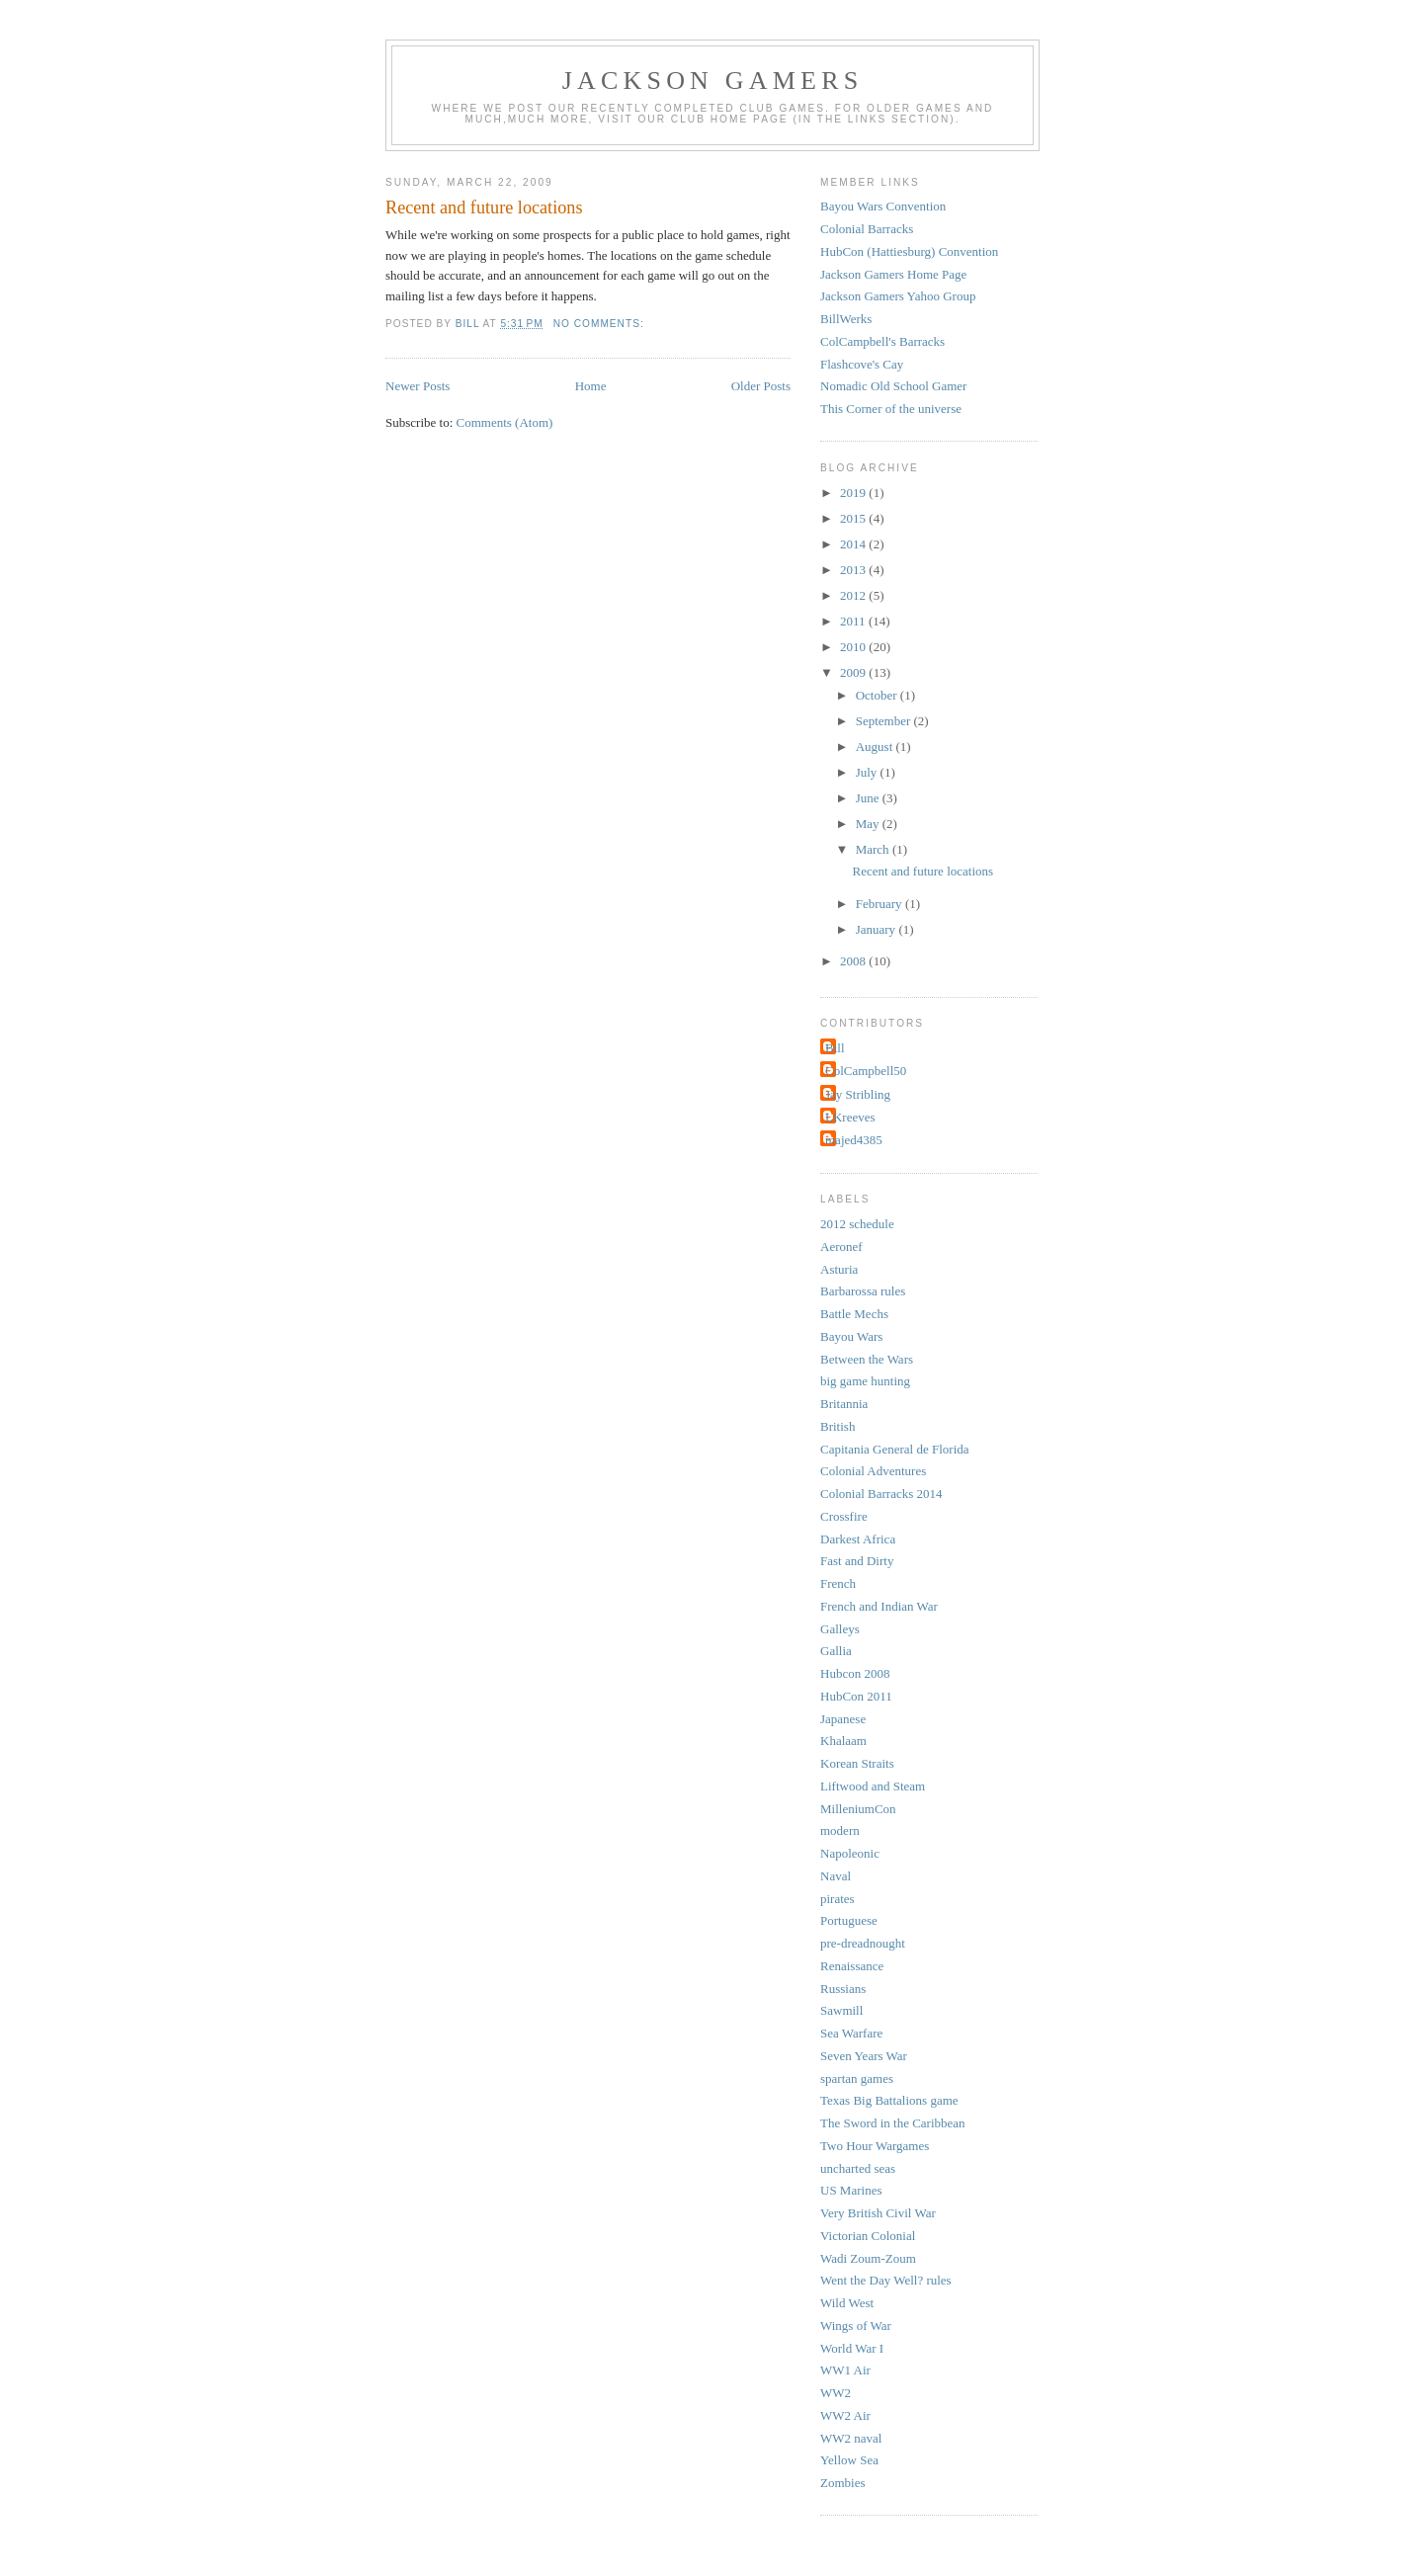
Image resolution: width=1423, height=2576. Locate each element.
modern (840, 1830)
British (837, 1426)
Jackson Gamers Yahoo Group (897, 296)
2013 (854, 569)
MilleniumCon (858, 1808)
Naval (835, 1876)
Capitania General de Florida (894, 1449)
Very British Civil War (878, 2212)
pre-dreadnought (862, 1943)
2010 (854, 646)
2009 (854, 672)
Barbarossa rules (862, 1291)
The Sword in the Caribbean (892, 2123)
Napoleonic (849, 1853)
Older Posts (761, 385)
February (880, 903)
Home (591, 385)
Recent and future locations (484, 207)
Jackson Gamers (713, 80)
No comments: (600, 323)
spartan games (856, 2078)
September (885, 720)
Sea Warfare (851, 2033)
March (874, 849)
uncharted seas (857, 2168)
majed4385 (853, 1139)
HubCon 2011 (856, 1696)
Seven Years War (863, 2055)
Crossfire (844, 1516)
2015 (854, 518)
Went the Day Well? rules (886, 2280)
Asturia (839, 1269)
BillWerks (846, 318)
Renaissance (851, 1965)
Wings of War (855, 2325)
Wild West (847, 2302)
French (838, 1583)
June (869, 797)
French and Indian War (879, 1606)
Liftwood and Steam (872, 1786)
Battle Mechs (854, 1313)
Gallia (836, 1650)
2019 (854, 492)
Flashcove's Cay (861, 364)
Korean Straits (857, 1763)
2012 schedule (857, 1223)
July (868, 772)
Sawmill (841, 2010)
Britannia (844, 1403)
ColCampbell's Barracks (882, 341)
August (876, 746)
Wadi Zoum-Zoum (868, 2258)
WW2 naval (850, 2438)
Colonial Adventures (873, 1470)
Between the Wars (866, 1359)
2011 (854, 621)
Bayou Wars (851, 1336)
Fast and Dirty (856, 1560)
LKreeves (850, 1117)
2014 (854, 544)
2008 (854, 961)
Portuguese (849, 1920)
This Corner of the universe (891, 408)
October (878, 695)
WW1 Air (845, 2370)
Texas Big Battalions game (889, 2100)
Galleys (840, 1628)
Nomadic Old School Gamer (893, 385)
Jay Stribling (857, 1094)
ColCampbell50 (865, 1070)
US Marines (850, 2190)
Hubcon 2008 (854, 1673)
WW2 (835, 2392)
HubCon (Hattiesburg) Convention (909, 251)
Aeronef (841, 1246)
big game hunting (865, 1380)
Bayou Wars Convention (883, 206)
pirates (837, 1898)
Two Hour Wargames (874, 2145)
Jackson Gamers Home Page (893, 274)
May (869, 823)
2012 (854, 595)
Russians (843, 1988)
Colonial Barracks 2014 (881, 1493)
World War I (851, 2348)
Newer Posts (417, 385)
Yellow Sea (849, 2459)
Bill (835, 1047)
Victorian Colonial (867, 2235)
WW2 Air (845, 2415)
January (877, 929)
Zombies (843, 2482)
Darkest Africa (857, 1539)
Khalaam (843, 1740)
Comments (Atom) (505, 422)
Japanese (843, 1718)
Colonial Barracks (866, 228)
